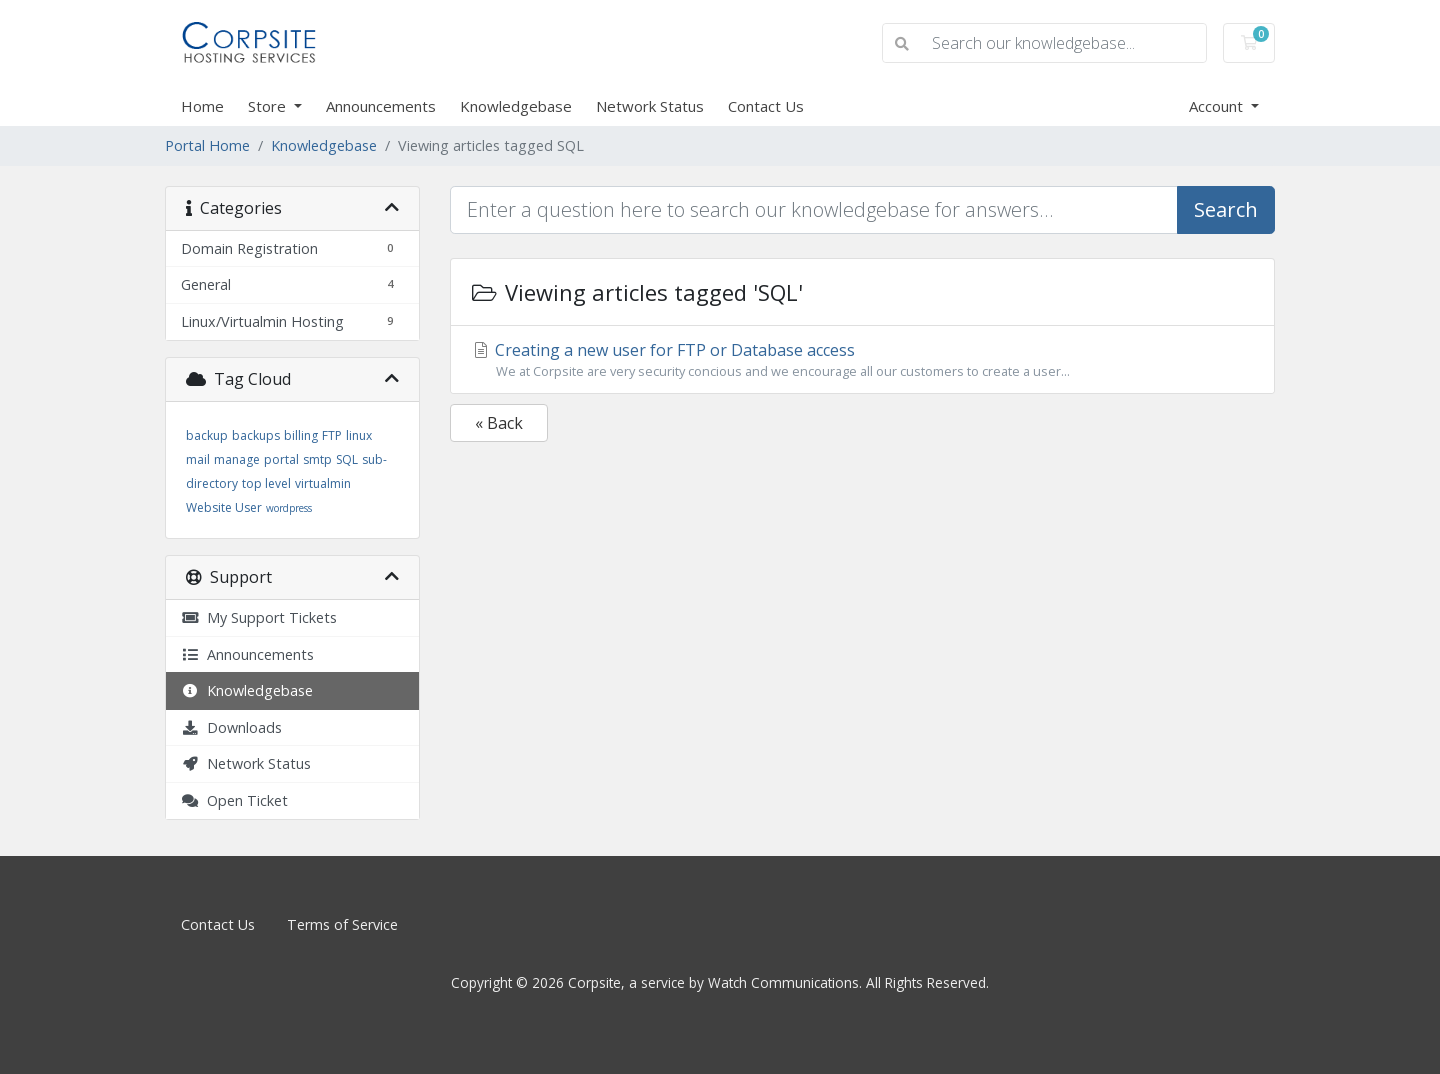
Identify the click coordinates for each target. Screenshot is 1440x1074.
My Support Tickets (259, 617)
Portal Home (207, 145)
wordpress (289, 508)
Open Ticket (234, 800)
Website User (224, 507)
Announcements (381, 106)
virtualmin (323, 483)
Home (202, 106)
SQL (347, 459)
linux (359, 435)
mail (198, 459)
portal (281, 459)
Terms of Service (342, 924)
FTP (332, 435)
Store (269, 106)
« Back (499, 423)
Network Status (650, 106)
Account (1218, 106)
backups (256, 435)
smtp (317, 459)
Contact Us (766, 106)
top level (266, 483)
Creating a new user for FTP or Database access (862, 360)
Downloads (231, 727)
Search (1226, 209)
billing (301, 435)
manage (237, 459)
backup (207, 435)
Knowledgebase (516, 106)
